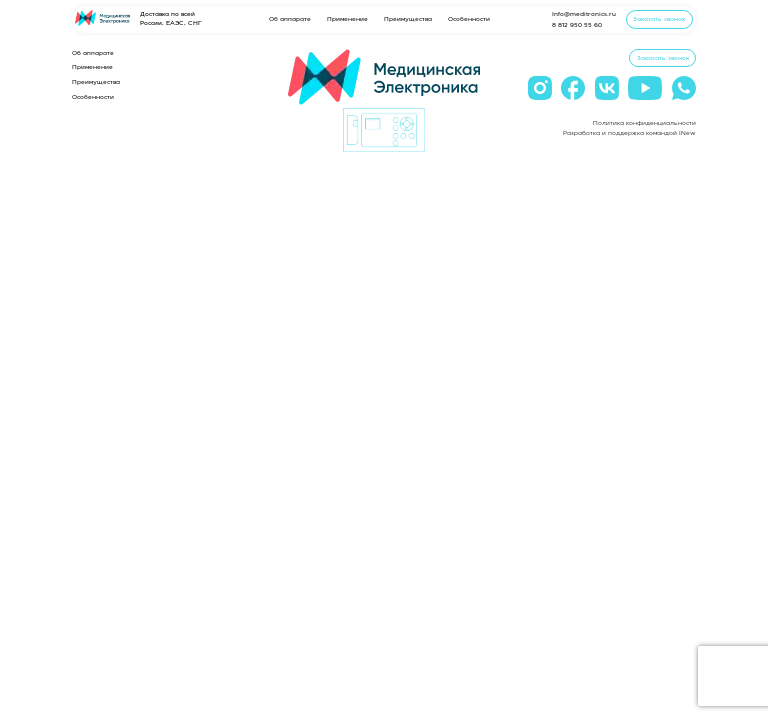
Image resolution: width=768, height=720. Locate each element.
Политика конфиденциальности (644, 123)
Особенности (469, 19)
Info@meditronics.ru (584, 14)
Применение (347, 19)
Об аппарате (290, 19)
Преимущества (408, 19)
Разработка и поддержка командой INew (629, 133)
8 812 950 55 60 (577, 25)
